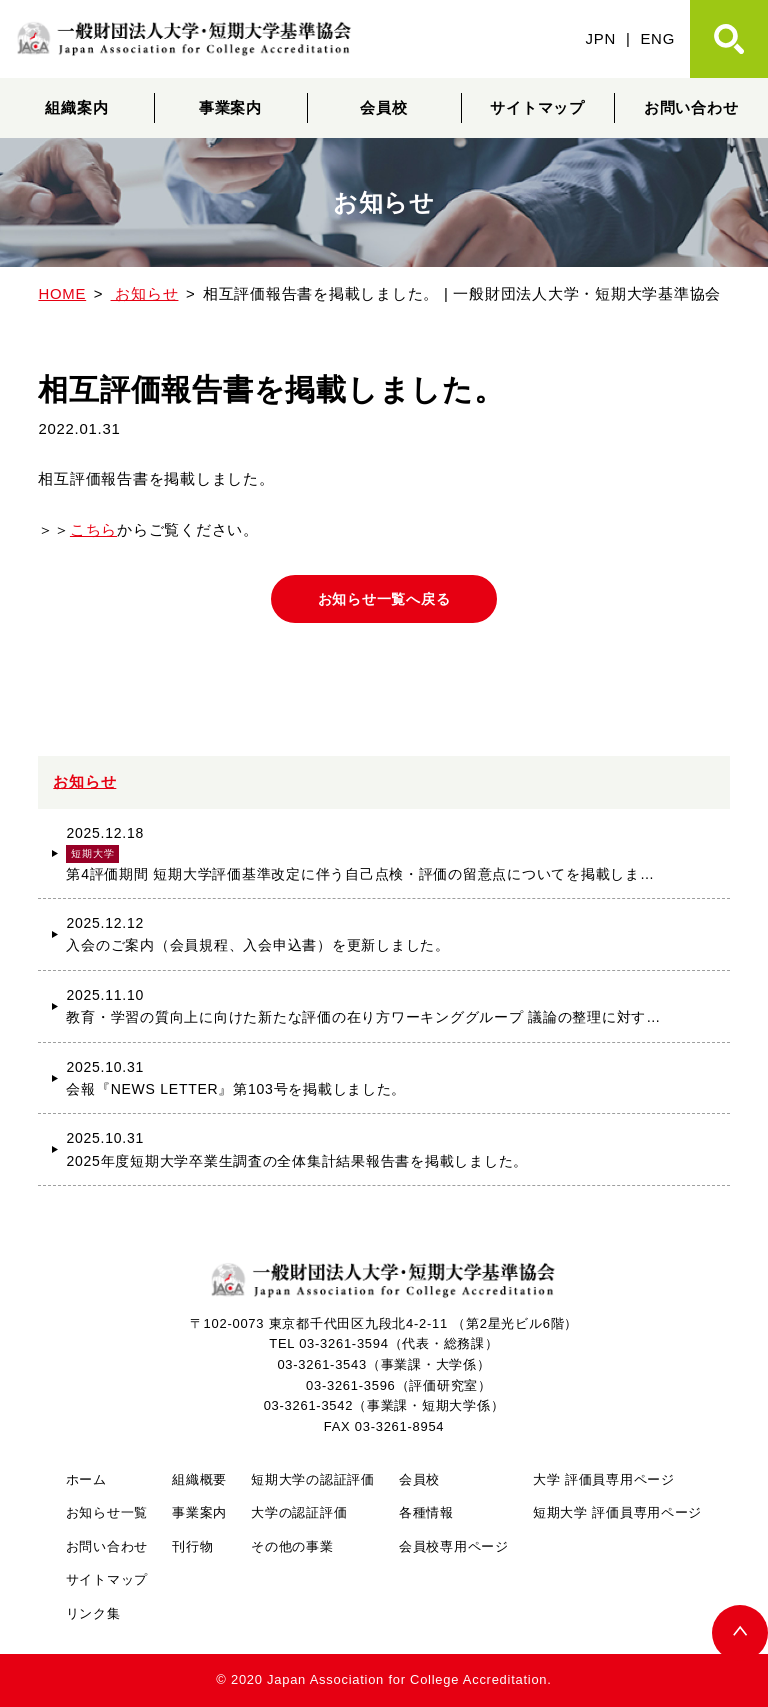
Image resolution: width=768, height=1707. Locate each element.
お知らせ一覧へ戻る (384, 599)
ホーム (86, 1479)
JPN (601, 38)
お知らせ (84, 781)
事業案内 (230, 107)
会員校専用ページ (454, 1546)
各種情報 (426, 1512)
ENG (657, 38)
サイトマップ (537, 107)
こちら (93, 529)
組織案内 (76, 107)
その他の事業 (292, 1546)
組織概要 (199, 1479)
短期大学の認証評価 (313, 1479)
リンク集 (93, 1613)
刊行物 (192, 1546)
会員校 (383, 107)
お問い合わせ (691, 107)
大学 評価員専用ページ (604, 1479)
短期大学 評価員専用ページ (617, 1512)
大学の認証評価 (299, 1512)
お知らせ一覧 (107, 1512)
